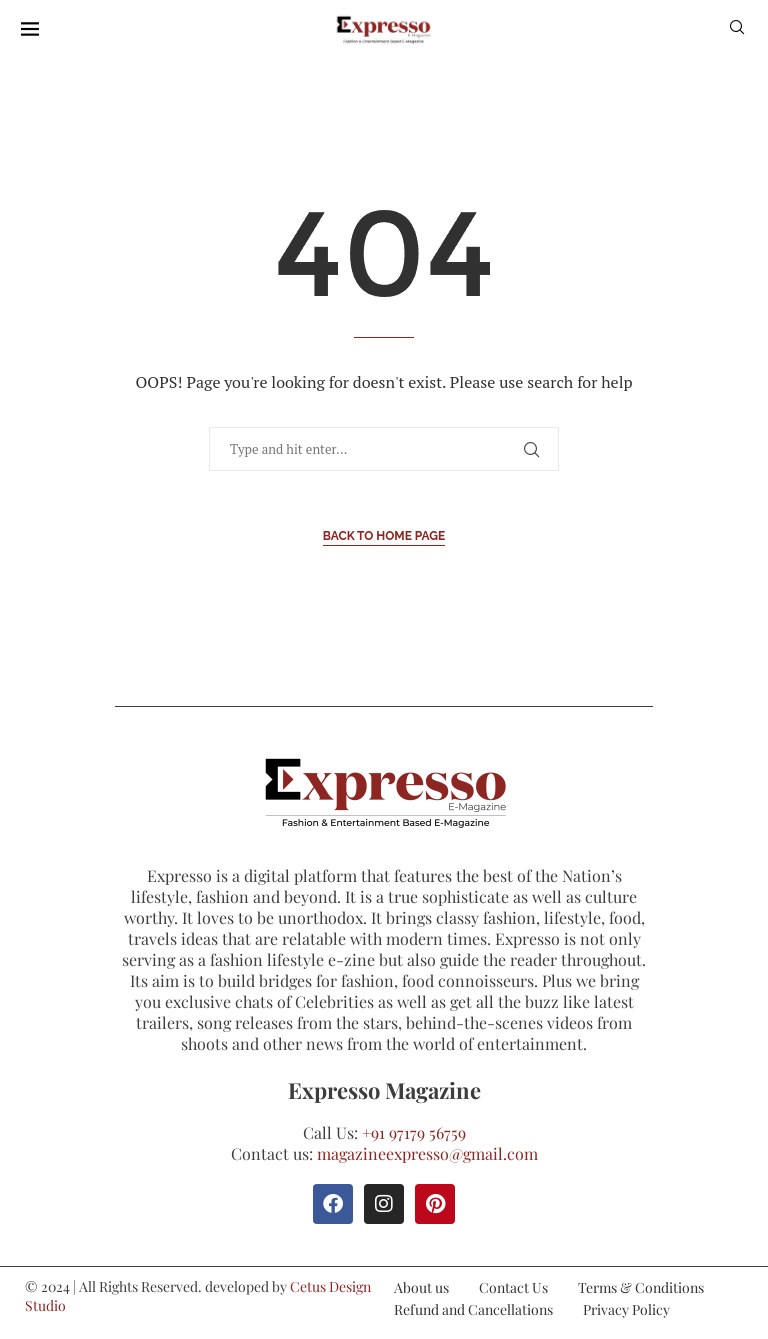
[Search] (737, 29)
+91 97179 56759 (414, 1132)
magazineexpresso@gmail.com (427, 1153)
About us (421, 1287)
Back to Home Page (384, 536)
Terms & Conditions (641, 1287)
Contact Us (513, 1287)
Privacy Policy (626, 1309)
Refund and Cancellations (473, 1309)
